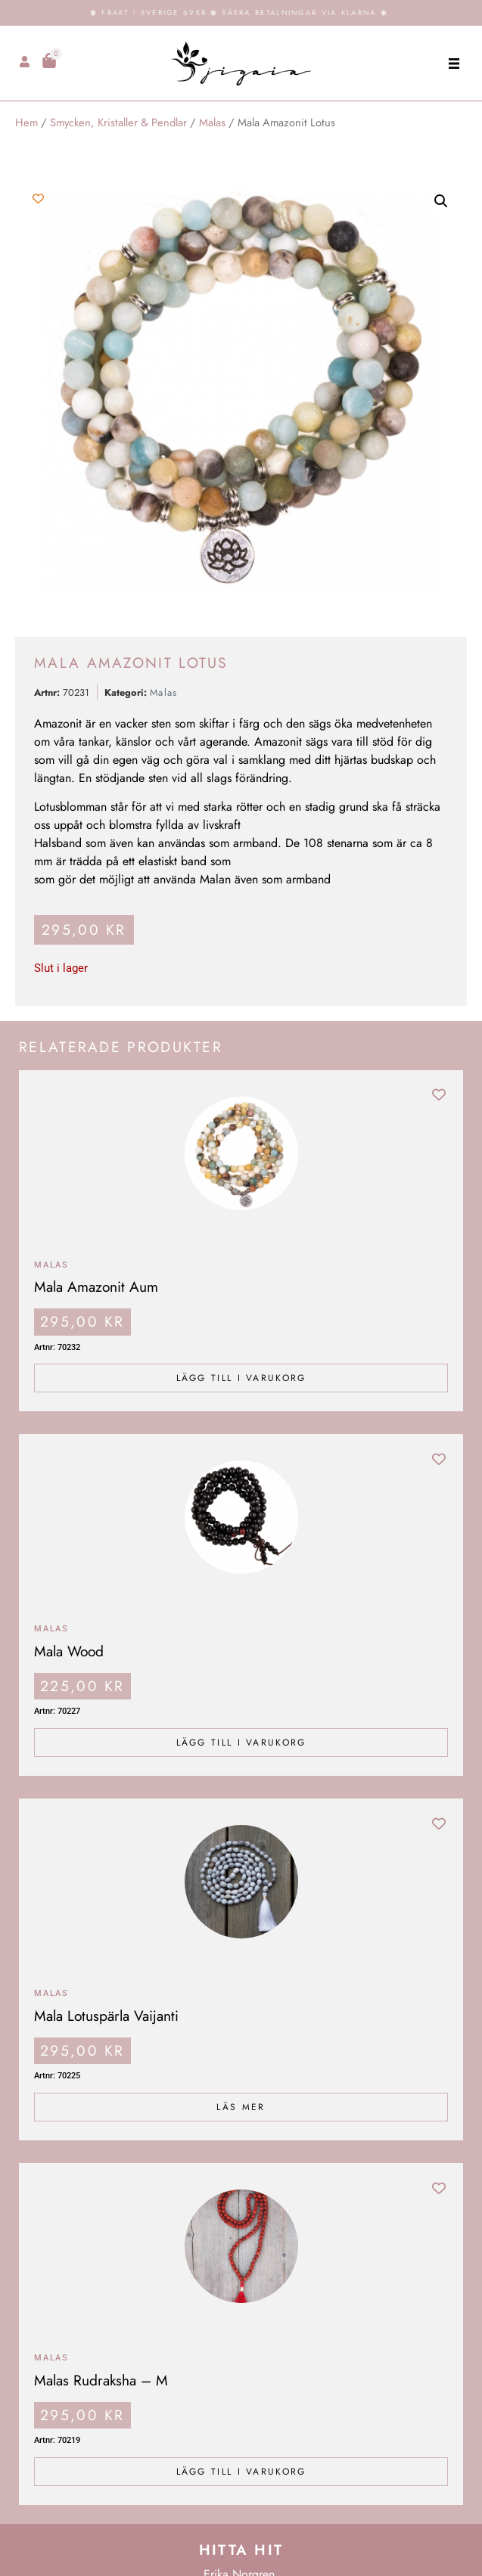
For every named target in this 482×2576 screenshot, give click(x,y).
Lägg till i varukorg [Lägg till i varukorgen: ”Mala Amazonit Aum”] (241, 1378)
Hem (26, 122)
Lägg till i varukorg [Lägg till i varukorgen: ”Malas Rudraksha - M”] (241, 2471)
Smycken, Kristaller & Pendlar (118, 122)
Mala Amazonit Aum (96, 1286)
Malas (212, 122)
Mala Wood (69, 1651)
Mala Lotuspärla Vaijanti (106, 2015)
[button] (453, 63)
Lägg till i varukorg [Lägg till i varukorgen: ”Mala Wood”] (241, 1742)
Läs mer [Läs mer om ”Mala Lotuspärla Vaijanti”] (240, 2107)
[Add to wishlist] (38, 199)
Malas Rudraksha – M (101, 2380)
